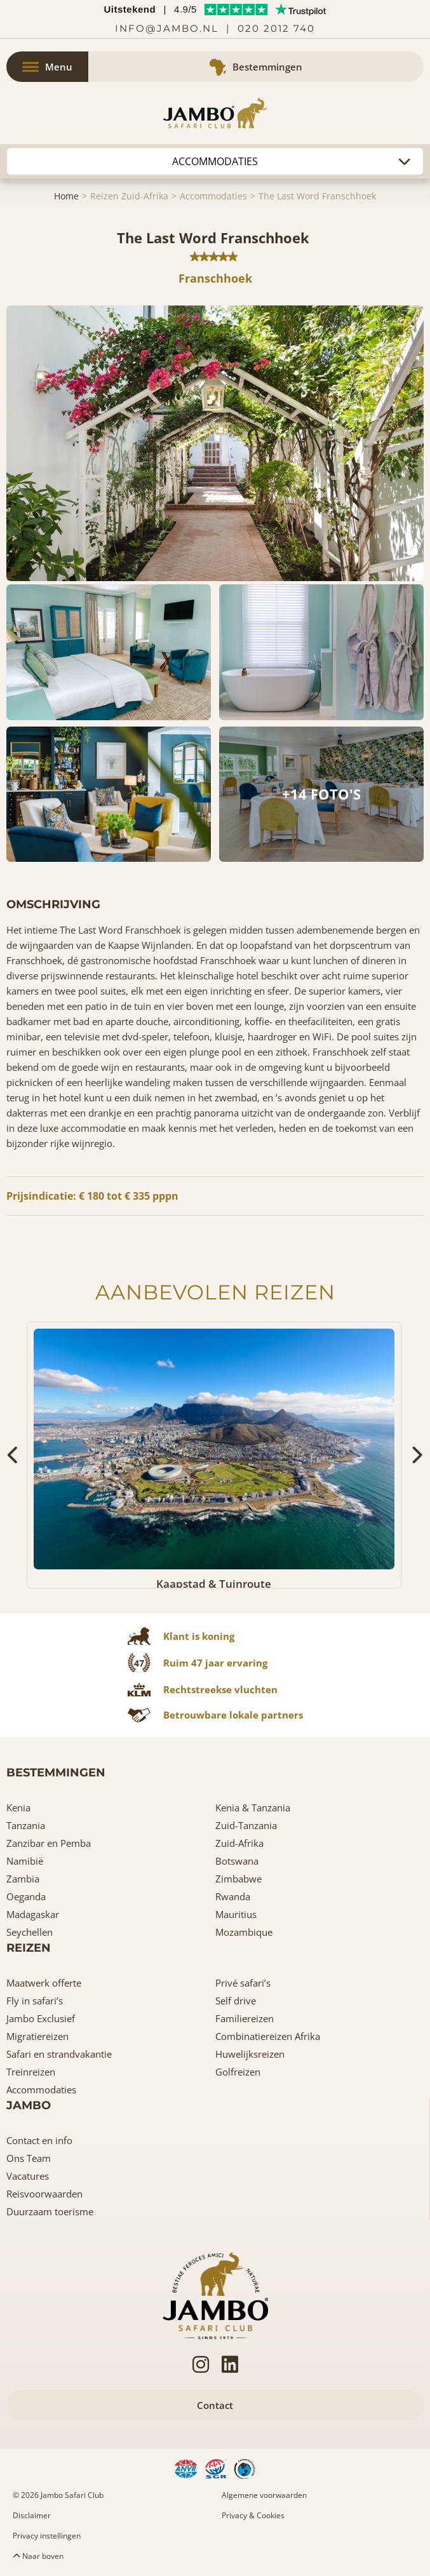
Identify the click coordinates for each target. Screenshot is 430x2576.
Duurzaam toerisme (49, 2211)
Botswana (237, 1861)
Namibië (24, 1861)
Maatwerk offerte (43, 1982)
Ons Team (28, 2158)
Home (66, 196)
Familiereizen (244, 2018)
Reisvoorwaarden (44, 2193)
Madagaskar (32, 1914)
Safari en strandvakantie (59, 2054)
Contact (215, 2405)
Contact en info (39, 2140)
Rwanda (232, 1896)
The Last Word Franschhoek (317, 196)
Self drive (235, 2000)
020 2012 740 (276, 28)
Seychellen (29, 1932)
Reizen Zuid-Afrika (129, 196)
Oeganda (26, 1896)
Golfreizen (237, 2071)
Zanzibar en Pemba (48, 1843)
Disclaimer (32, 2515)
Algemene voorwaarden (264, 2495)
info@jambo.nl (166, 28)
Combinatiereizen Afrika (267, 2036)
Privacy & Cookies (253, 2515)
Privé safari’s (243, 1982)
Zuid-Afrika (239, 1843)
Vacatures (27, 2176)
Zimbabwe (238, 1878)
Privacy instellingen (47, 2535)
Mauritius (236, 1914)
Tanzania (25, 1825)
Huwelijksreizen (250, 2054)
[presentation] (13, 1455)
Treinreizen (30, 2071)
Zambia (22, 1878)
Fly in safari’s (34, 2000)
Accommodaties (213, 196)
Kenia (18, 1807)
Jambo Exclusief (40, 2018)
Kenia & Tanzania (252, 1807)
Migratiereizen (37, 2036)
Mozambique (243, 1932)
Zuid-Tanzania (246, 1825)
